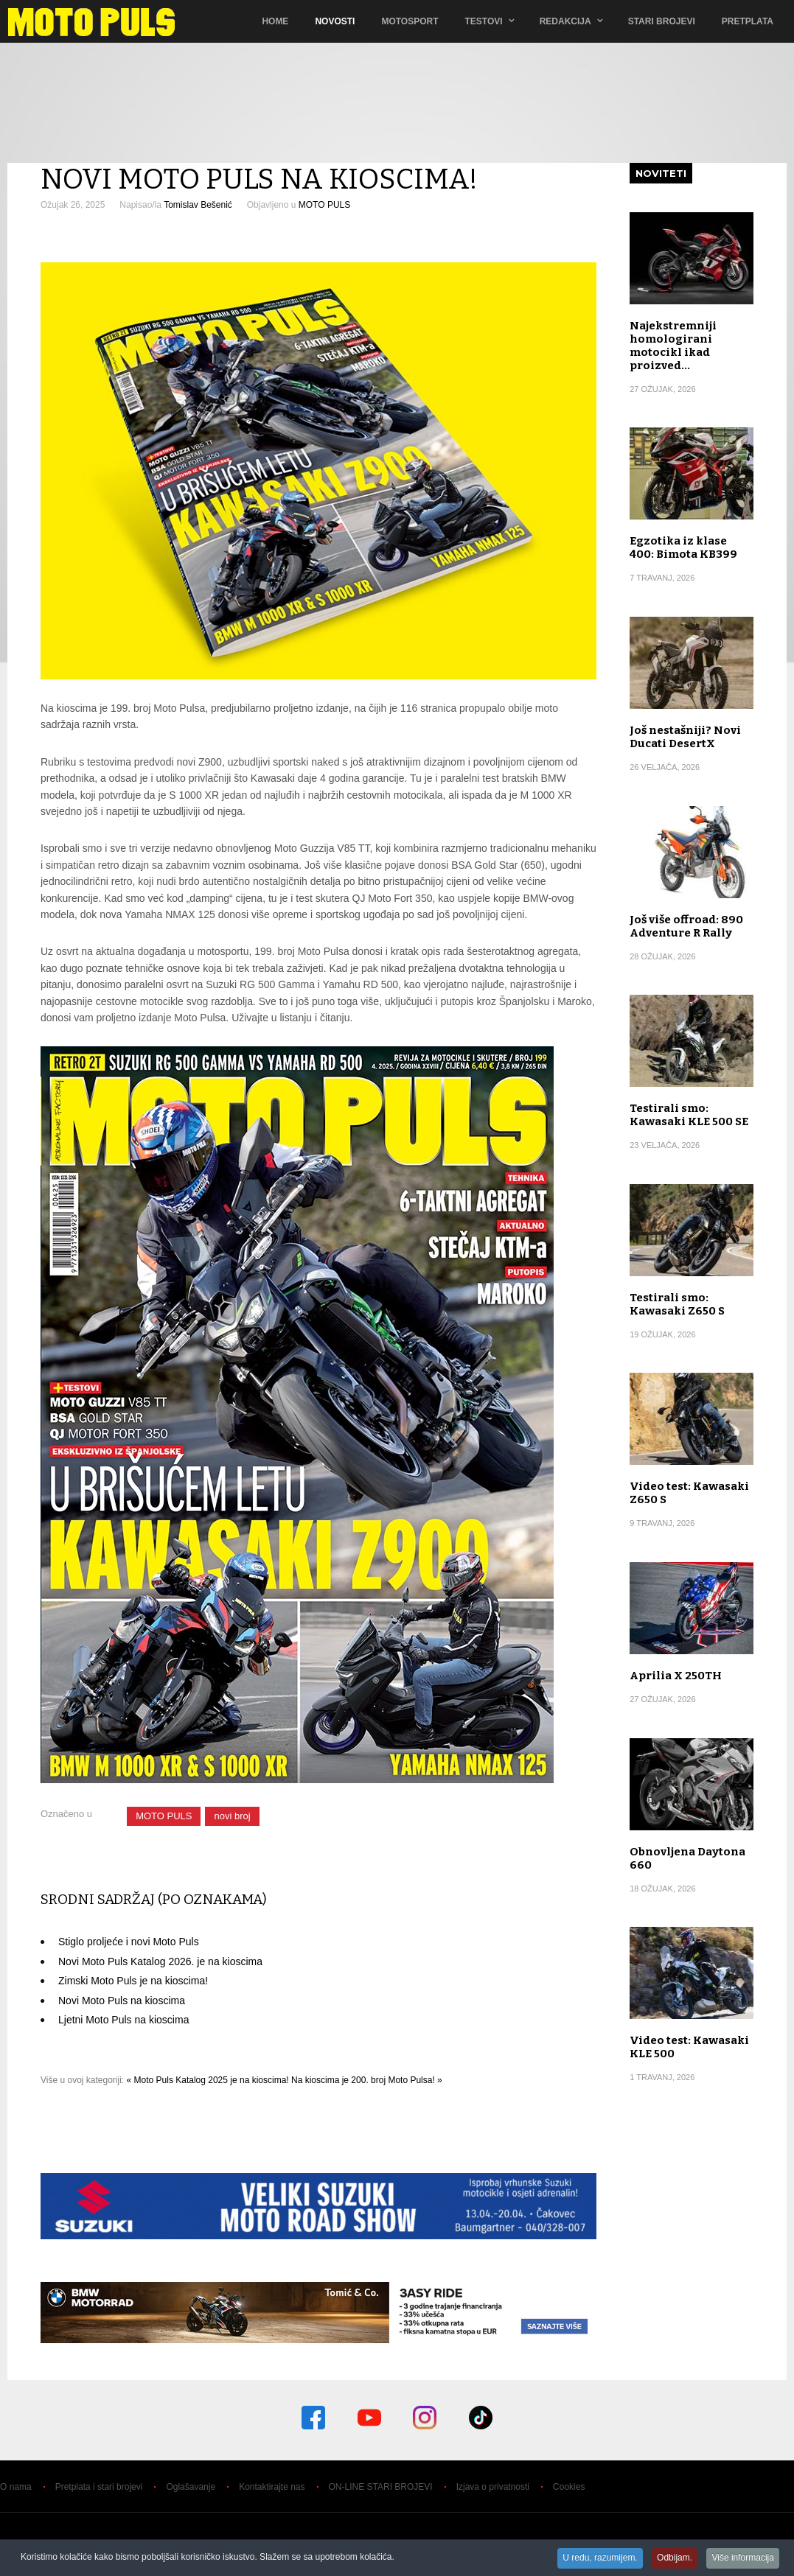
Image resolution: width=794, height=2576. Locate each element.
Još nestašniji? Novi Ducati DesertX (685, 737)
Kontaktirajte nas (271, 2487)
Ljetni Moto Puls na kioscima (123, 2020)
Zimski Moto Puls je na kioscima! (133, 1981)
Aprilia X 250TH (676, 1675)
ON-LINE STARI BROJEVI (381, 2487)
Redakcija (565, 21)
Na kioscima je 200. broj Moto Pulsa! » (366, 2080)
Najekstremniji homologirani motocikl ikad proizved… (673, 345)
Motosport (409, 21)
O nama (16, 2487)
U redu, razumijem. (594, 2558)
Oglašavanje (190, 2487)
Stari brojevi (661, 21)
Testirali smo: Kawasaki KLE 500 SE (689, 1115)
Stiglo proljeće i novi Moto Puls (128, 1941)
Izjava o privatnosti (492, 2487)
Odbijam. (671, 2558)
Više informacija (742, 2558)
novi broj (232, 1815)
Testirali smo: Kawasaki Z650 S (677, 1304)
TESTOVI (484, 21)
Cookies (569, 2487)
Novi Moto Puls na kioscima (121, 2000)
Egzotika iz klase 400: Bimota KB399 (683, 547)
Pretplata (747, 21)
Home (275, 21)
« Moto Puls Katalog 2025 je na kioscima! (208, 2080)
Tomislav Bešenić (198, 205)
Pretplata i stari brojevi (99, 2487)
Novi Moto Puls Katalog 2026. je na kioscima (160, 1961)
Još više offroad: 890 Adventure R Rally (686, 926)
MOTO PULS (324, 205)
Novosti (335, 21)
